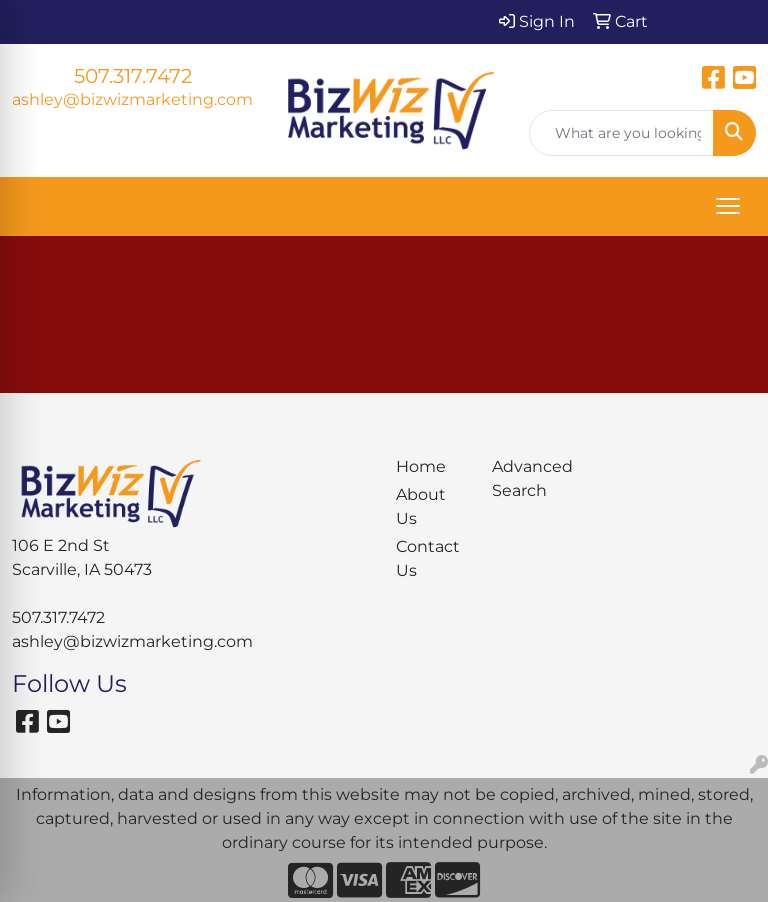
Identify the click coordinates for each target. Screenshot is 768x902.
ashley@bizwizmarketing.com (132, 99)
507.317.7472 (133, 76)
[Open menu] (728, 206)
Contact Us (428, 558)
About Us (421, 506)
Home (421, 466)
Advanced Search (528, 478)
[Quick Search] (622, 133)
